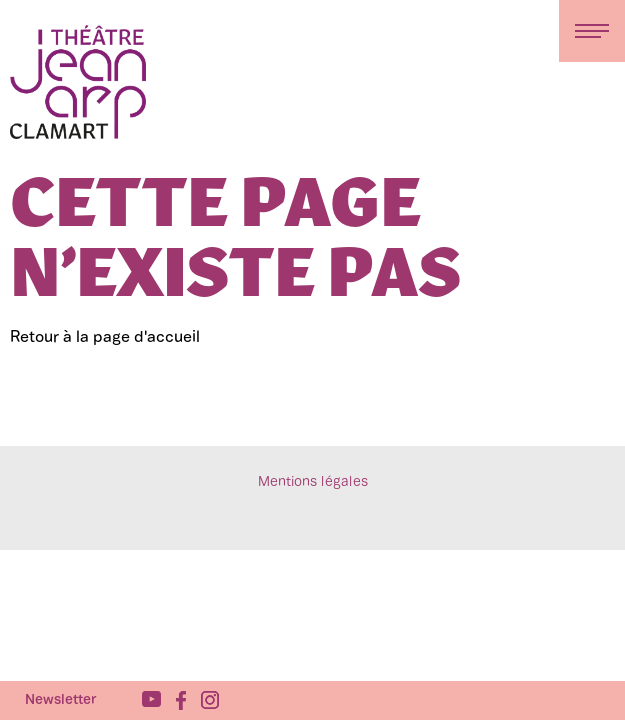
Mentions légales (313, 482)
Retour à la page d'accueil (105, 338)
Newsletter (61, 700)
